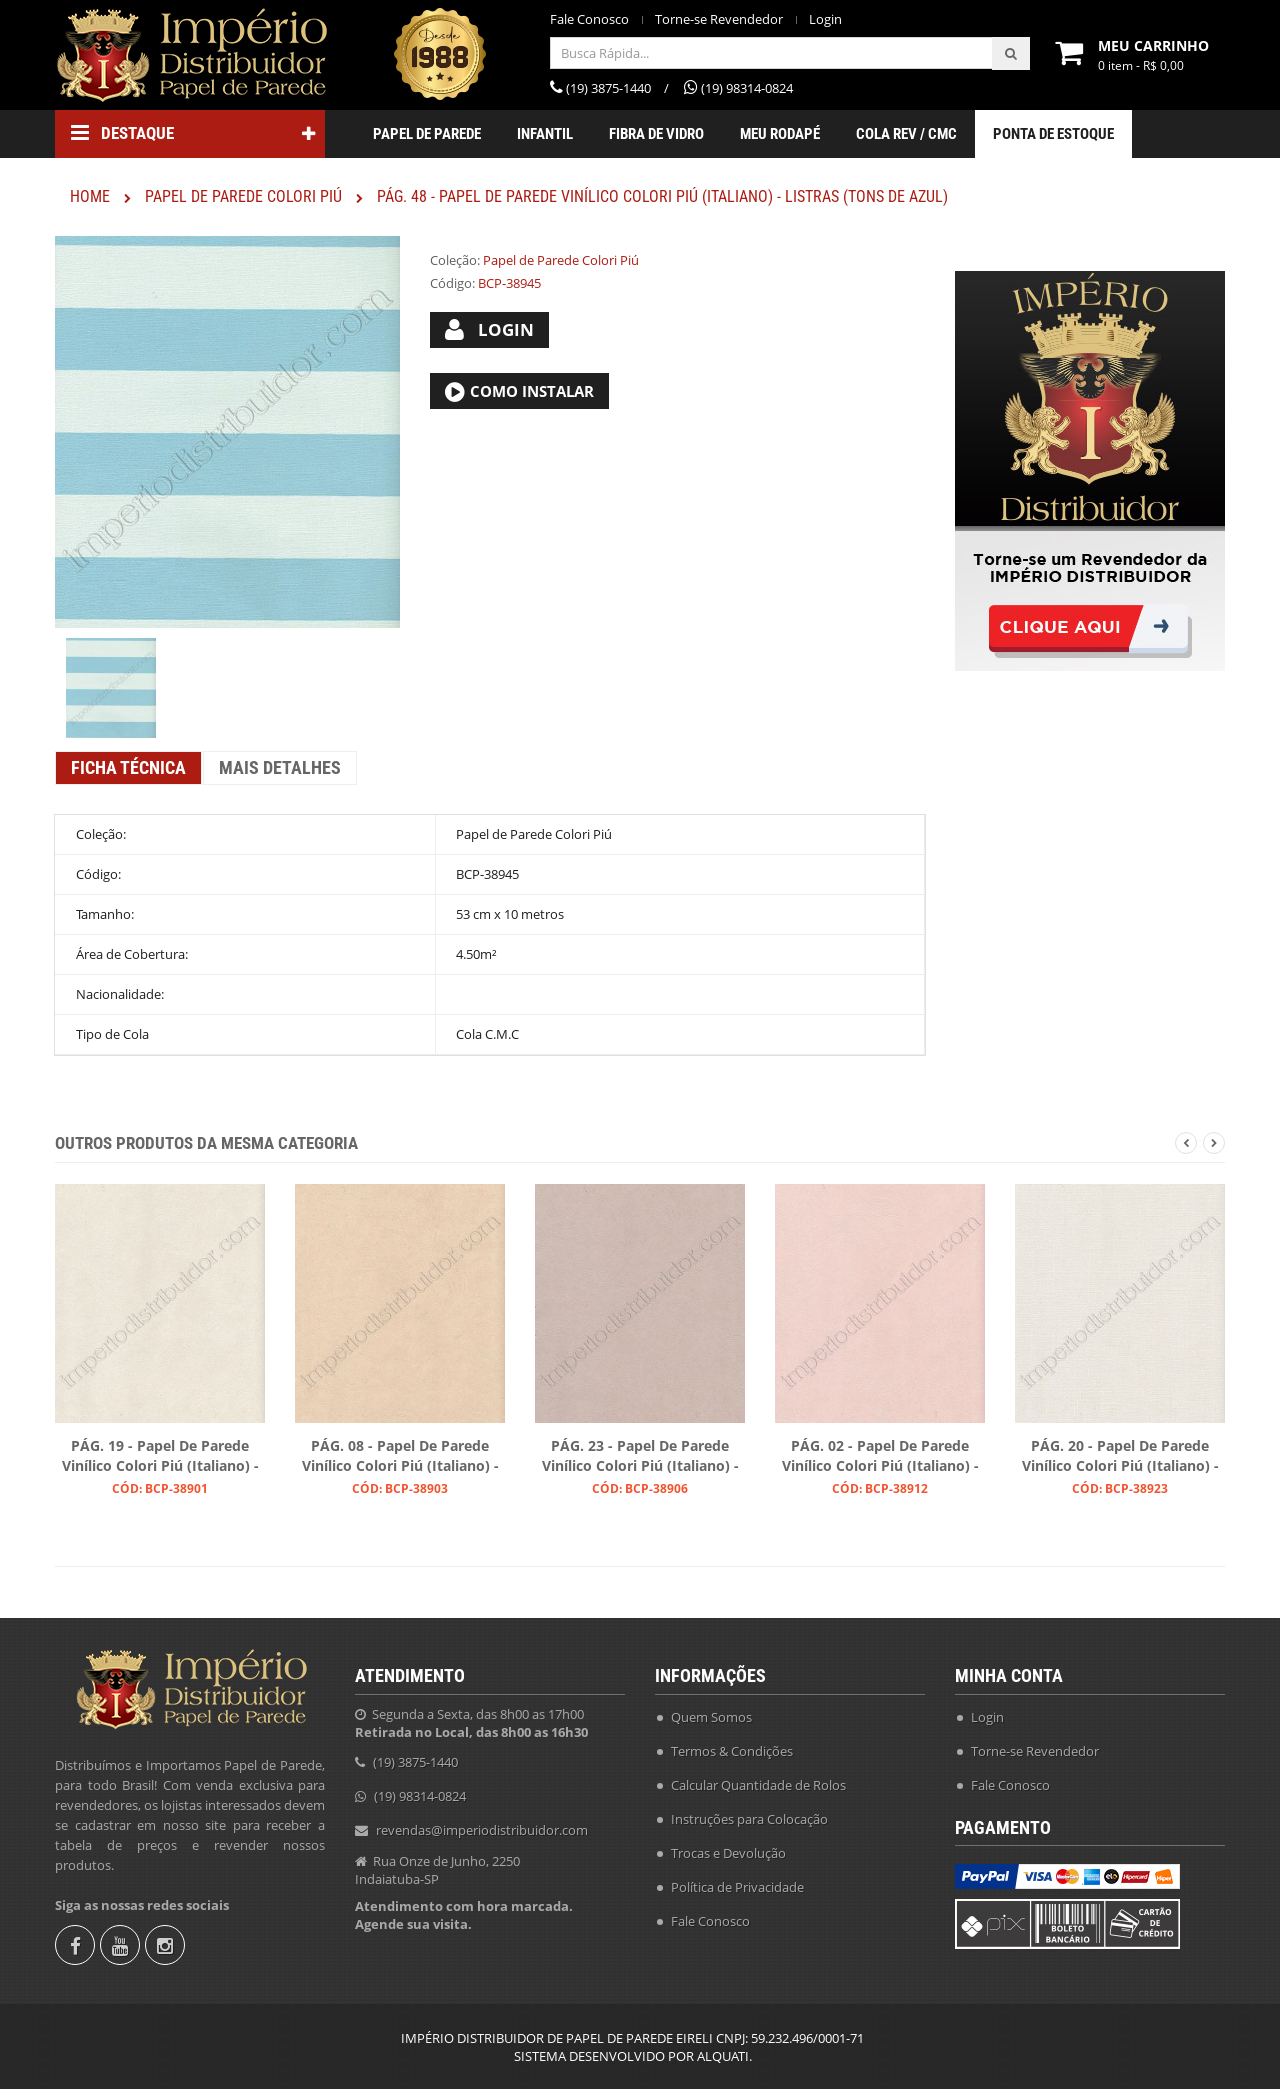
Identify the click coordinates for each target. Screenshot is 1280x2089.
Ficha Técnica (128, 767)
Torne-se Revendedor (719, 19)
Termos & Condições (732, 1751)
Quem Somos (711, 1717)
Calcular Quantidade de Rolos (758, 1785)
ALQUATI (723, 2056)
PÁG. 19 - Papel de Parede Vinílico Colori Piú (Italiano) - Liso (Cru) (160, 1457)
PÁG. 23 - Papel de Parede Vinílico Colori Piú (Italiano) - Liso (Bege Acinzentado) (640, 1457)
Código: (452, 283)
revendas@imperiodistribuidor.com (482, 1830)
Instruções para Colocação (749, 1819)
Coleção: (455, 260)
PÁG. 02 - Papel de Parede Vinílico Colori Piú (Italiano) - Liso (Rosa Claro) (880, 1457)
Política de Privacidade (737, 1887)
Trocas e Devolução (728, 1853)
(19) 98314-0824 (420, 1796)
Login (825, 19)
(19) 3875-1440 (415, 1762)
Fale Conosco (589, 19)
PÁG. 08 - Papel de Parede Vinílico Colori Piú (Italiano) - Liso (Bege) (400, 1457)
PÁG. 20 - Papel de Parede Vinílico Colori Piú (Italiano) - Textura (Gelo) (1120, 1457)
